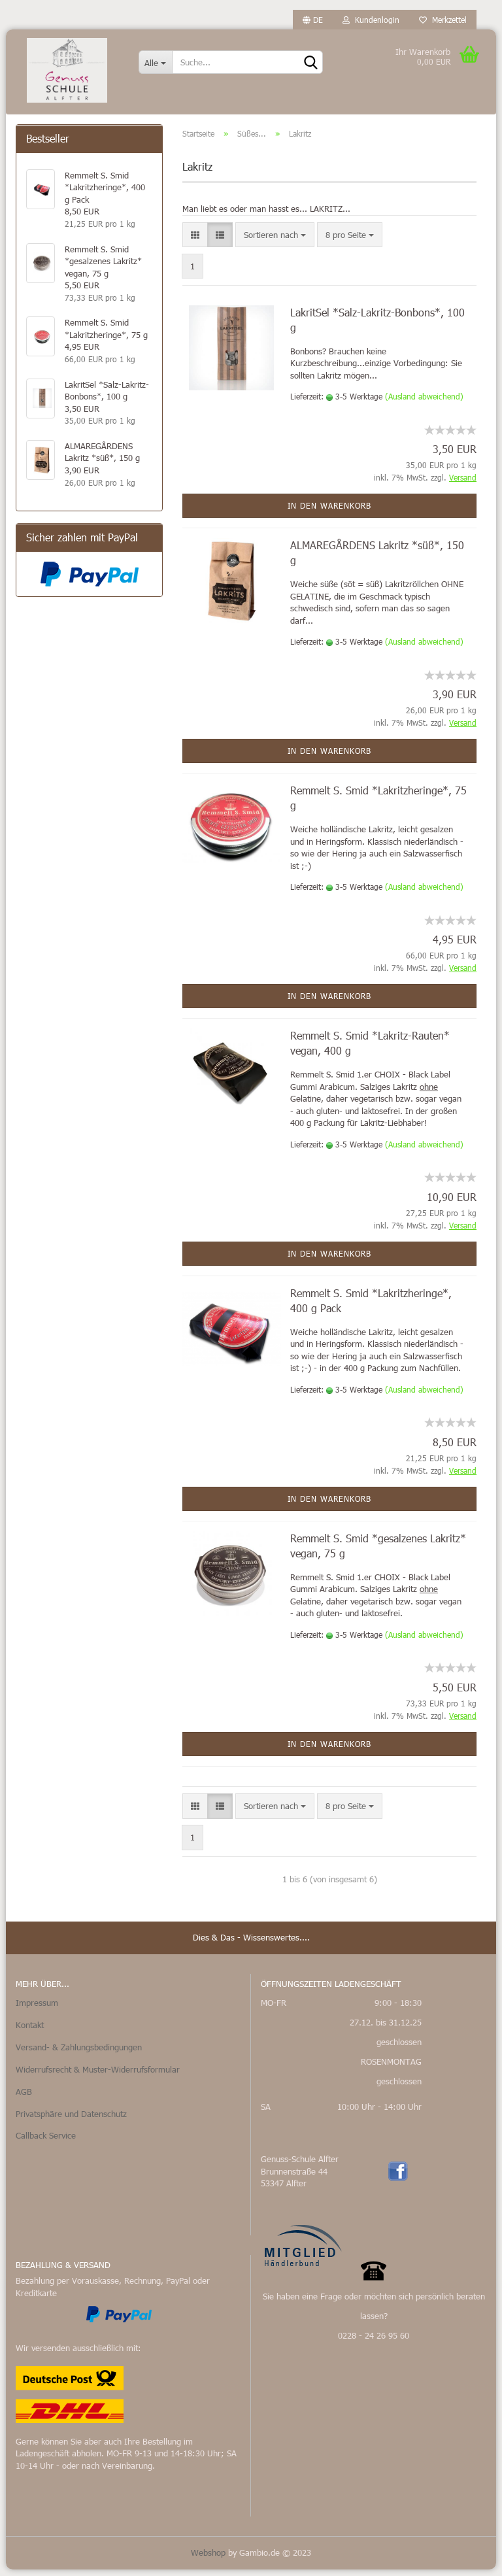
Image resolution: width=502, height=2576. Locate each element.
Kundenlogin (371, 19)
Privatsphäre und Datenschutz (71, 2120)
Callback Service (46, 2142)
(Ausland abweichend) (424, 403)
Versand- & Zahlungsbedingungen (79, 2053)
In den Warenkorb (329, 512)
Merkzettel (443, 19)
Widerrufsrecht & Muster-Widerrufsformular (98, 2076)
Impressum (37, 2009)
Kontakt (30, 2031)
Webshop (208, 2559)
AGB (24, 2098)
